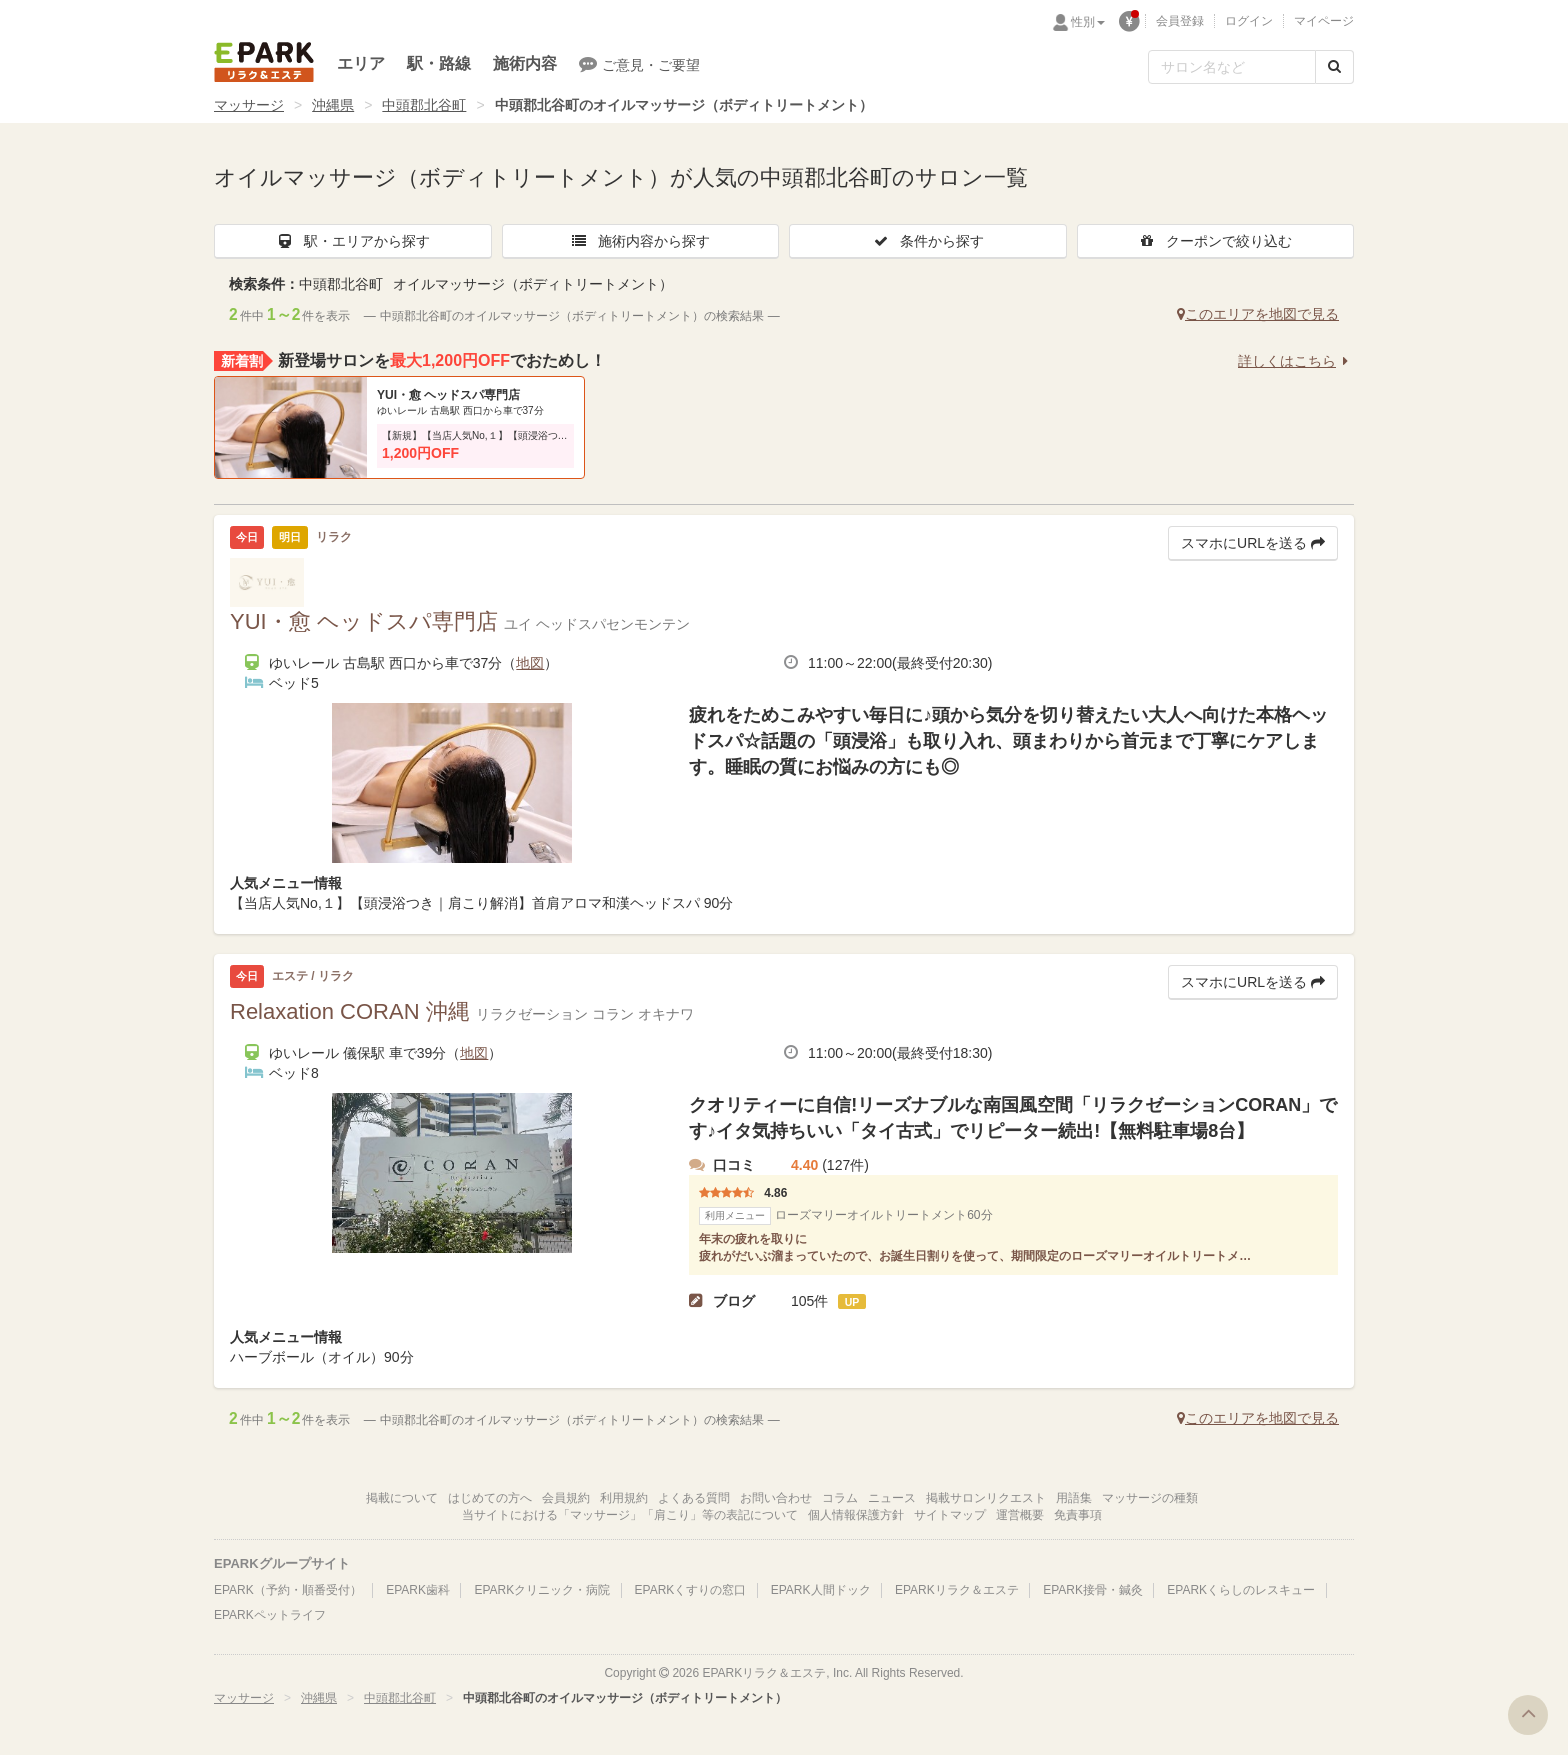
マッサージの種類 (1150, 1498)
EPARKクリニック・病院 (542, 1590)
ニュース (892, 1498)
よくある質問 (694, 1498)
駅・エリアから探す (353, 241)
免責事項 (1078, 1515)
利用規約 (624, 1498)
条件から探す (928, 241)
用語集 (1074, 1498)
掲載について (402, 1498)
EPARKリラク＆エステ (264, 62)
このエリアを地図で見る (1258, 314)
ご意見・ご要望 (639, 64)
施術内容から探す (640, 241)
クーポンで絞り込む (1215, 241)
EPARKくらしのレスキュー (1241, 1590)
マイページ (1324, 21)
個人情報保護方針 (856, 1515)
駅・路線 (439, 63)
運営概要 (1020, 1515)
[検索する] (1334, 67)
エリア (361, 63)
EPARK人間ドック (821, 1590)
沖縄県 (333, 105)
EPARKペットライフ (270, 1615)
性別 (1088, 22)
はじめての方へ (490, 1498)
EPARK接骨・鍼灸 (1093, 1590)
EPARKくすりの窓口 (691, 1590)
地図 (530, 663)
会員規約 (566, 1498)
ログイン (1249, 21)
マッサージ (249, 105)
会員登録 (1180, 21)
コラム (840, 1498)
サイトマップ (950, 1515)
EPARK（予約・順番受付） (288, 1590)
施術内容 (525, 63)
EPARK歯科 (418, 1590)
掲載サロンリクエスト (986, 1498)
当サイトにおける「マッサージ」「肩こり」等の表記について (630, 1515)
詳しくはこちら (1296, 361)
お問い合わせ (776, 1498)
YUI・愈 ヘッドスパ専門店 (448, 395)
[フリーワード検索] (1232, 67)
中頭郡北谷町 (424, 105)
